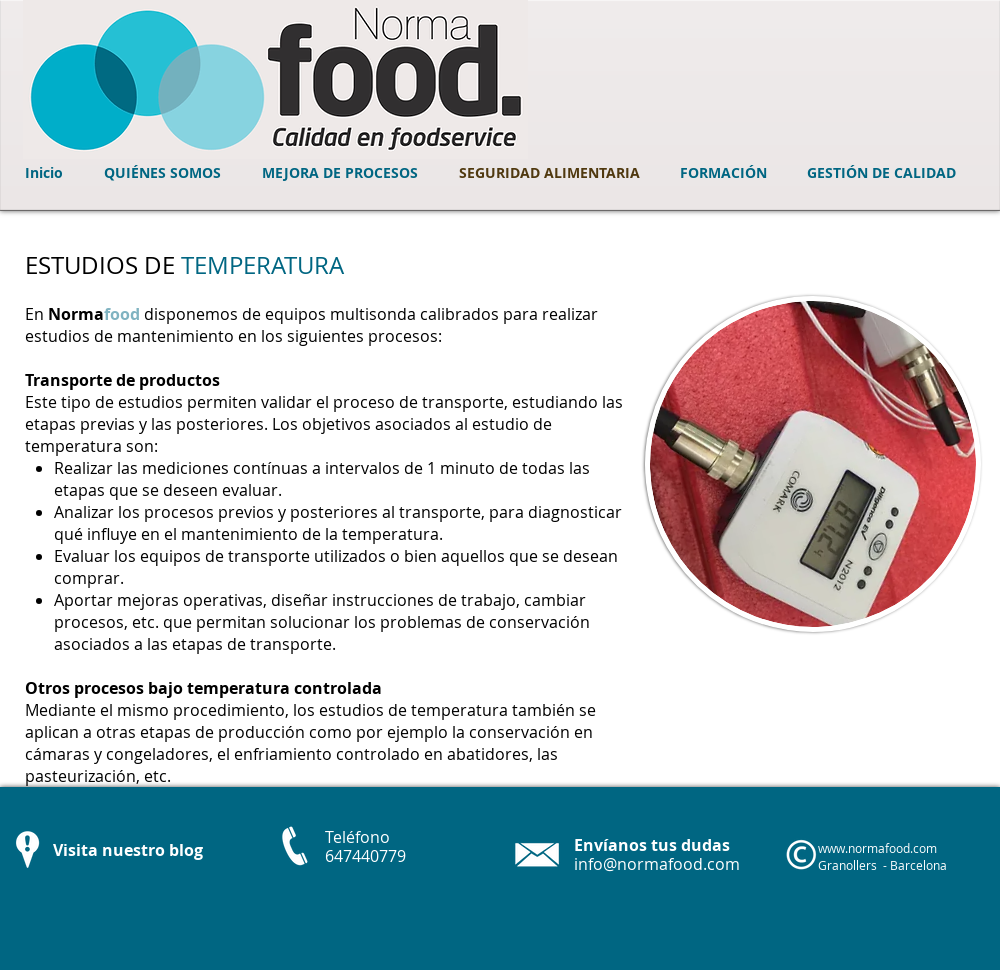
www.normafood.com (877, 848)
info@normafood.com (657, 864)
